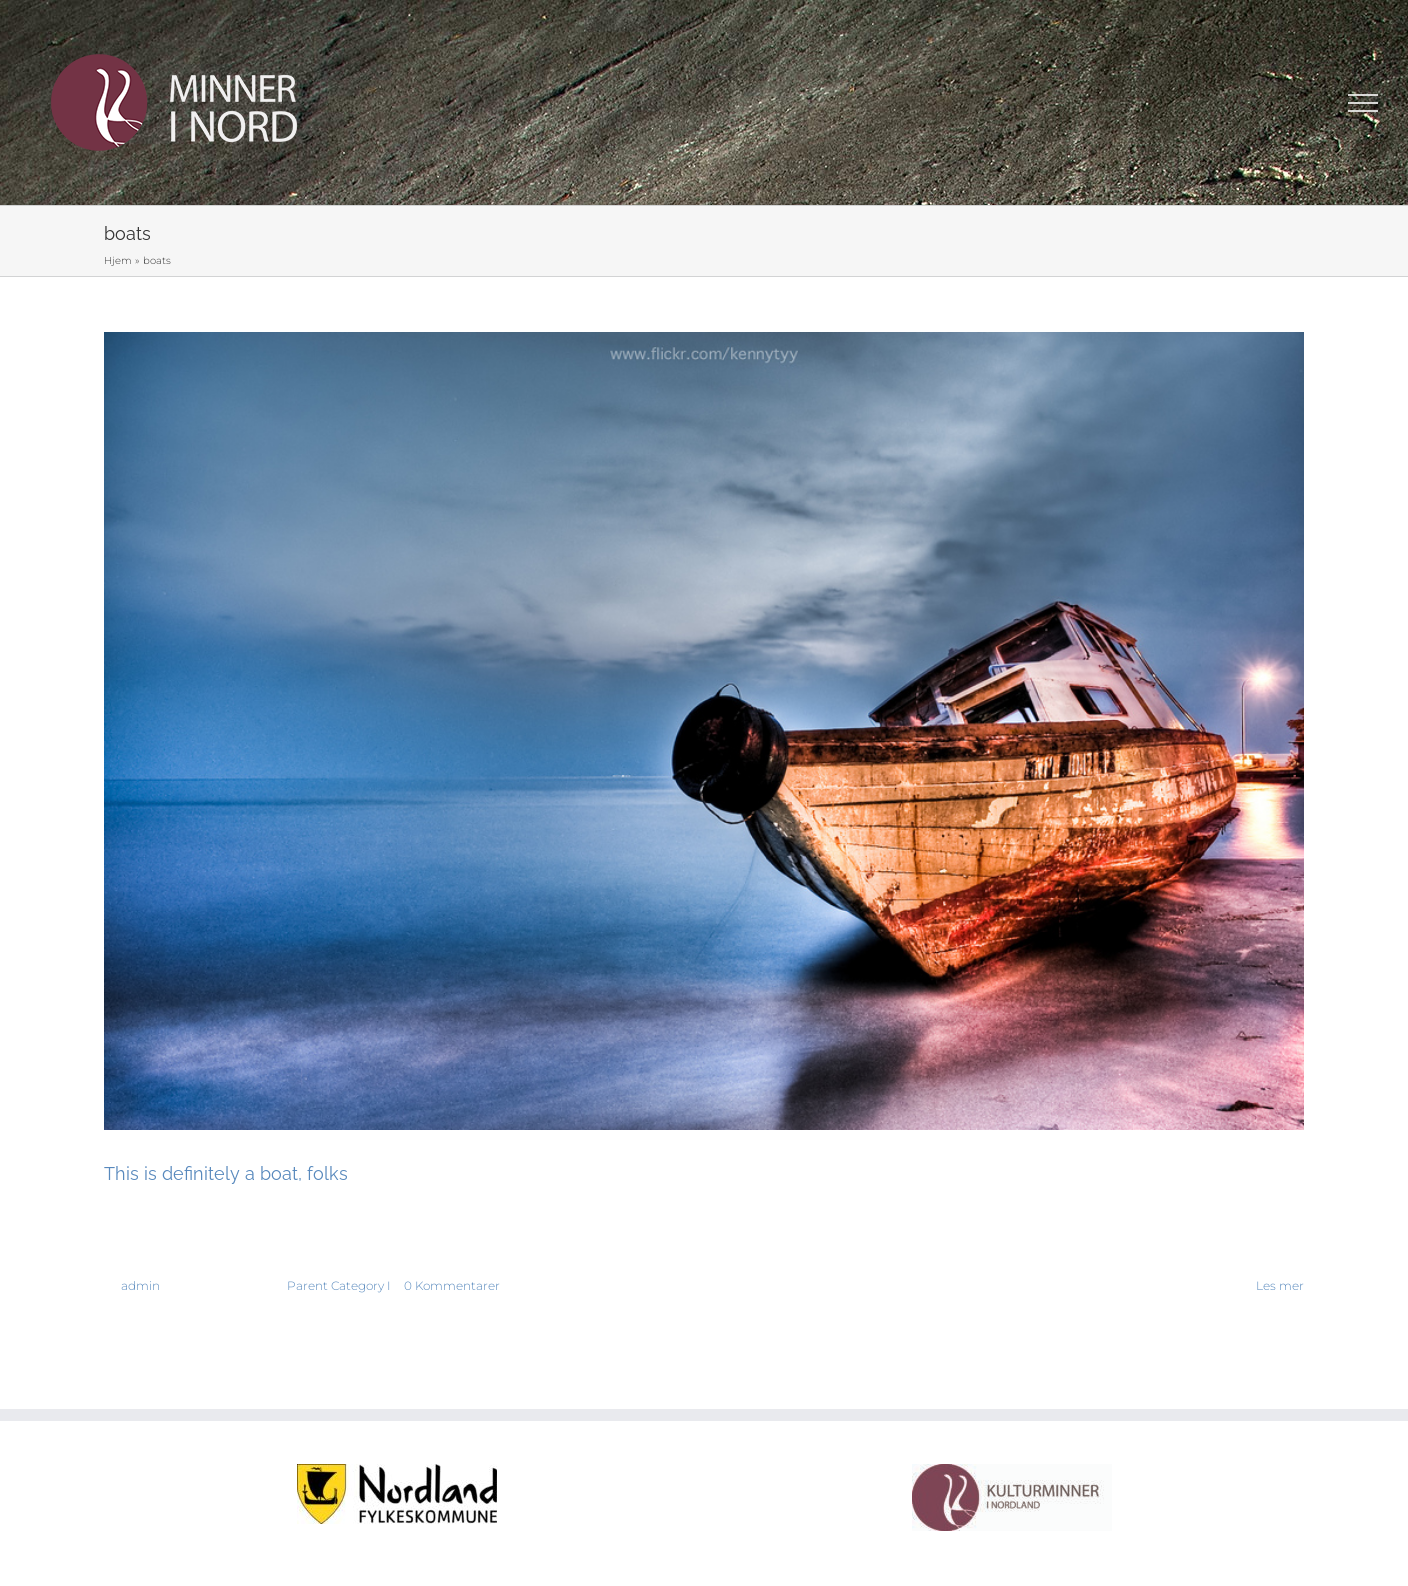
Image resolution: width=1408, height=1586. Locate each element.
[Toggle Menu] (1363, 103)
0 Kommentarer (452, 1285)
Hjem (118, 260)
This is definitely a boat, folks (226, 1173)
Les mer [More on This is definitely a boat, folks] (1280, 1285)
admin (140, 1285)
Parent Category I (339, 1285)
